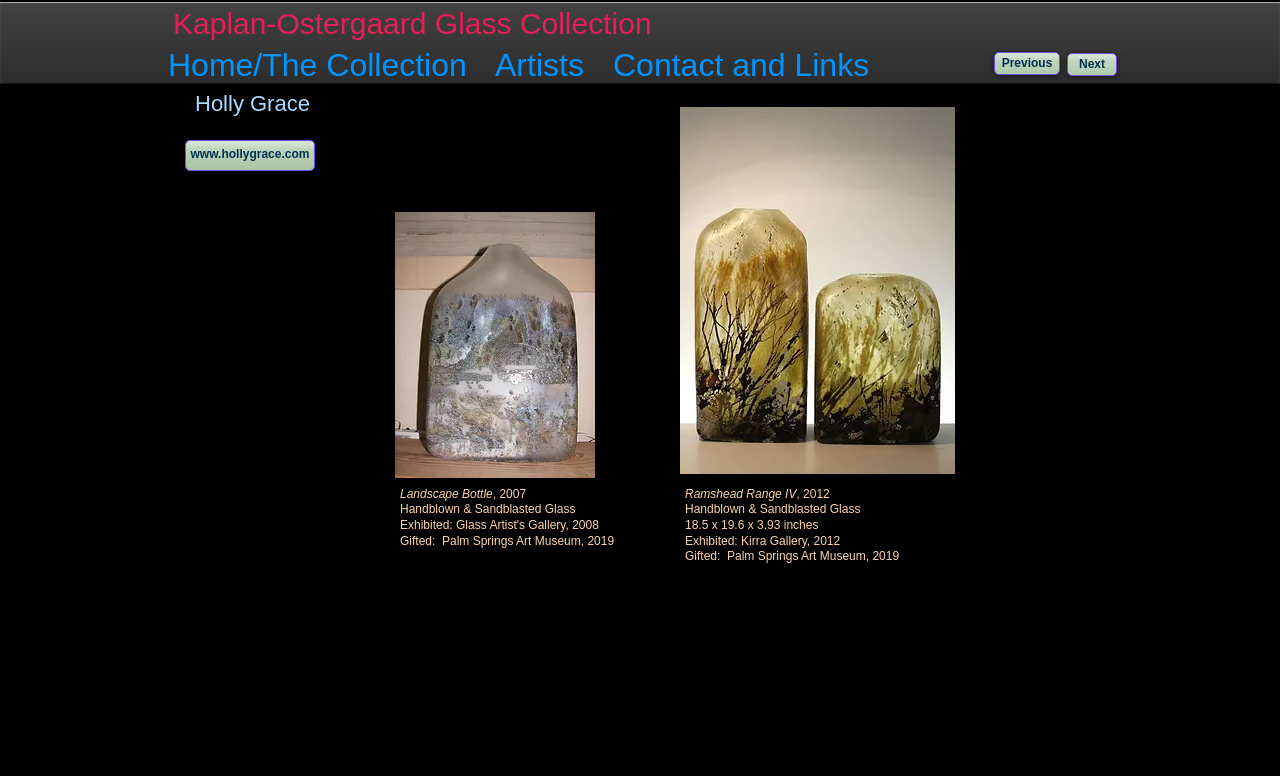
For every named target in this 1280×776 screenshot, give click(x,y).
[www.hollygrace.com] (250, 155)
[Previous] (1027, 63)
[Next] (1092, 64)
